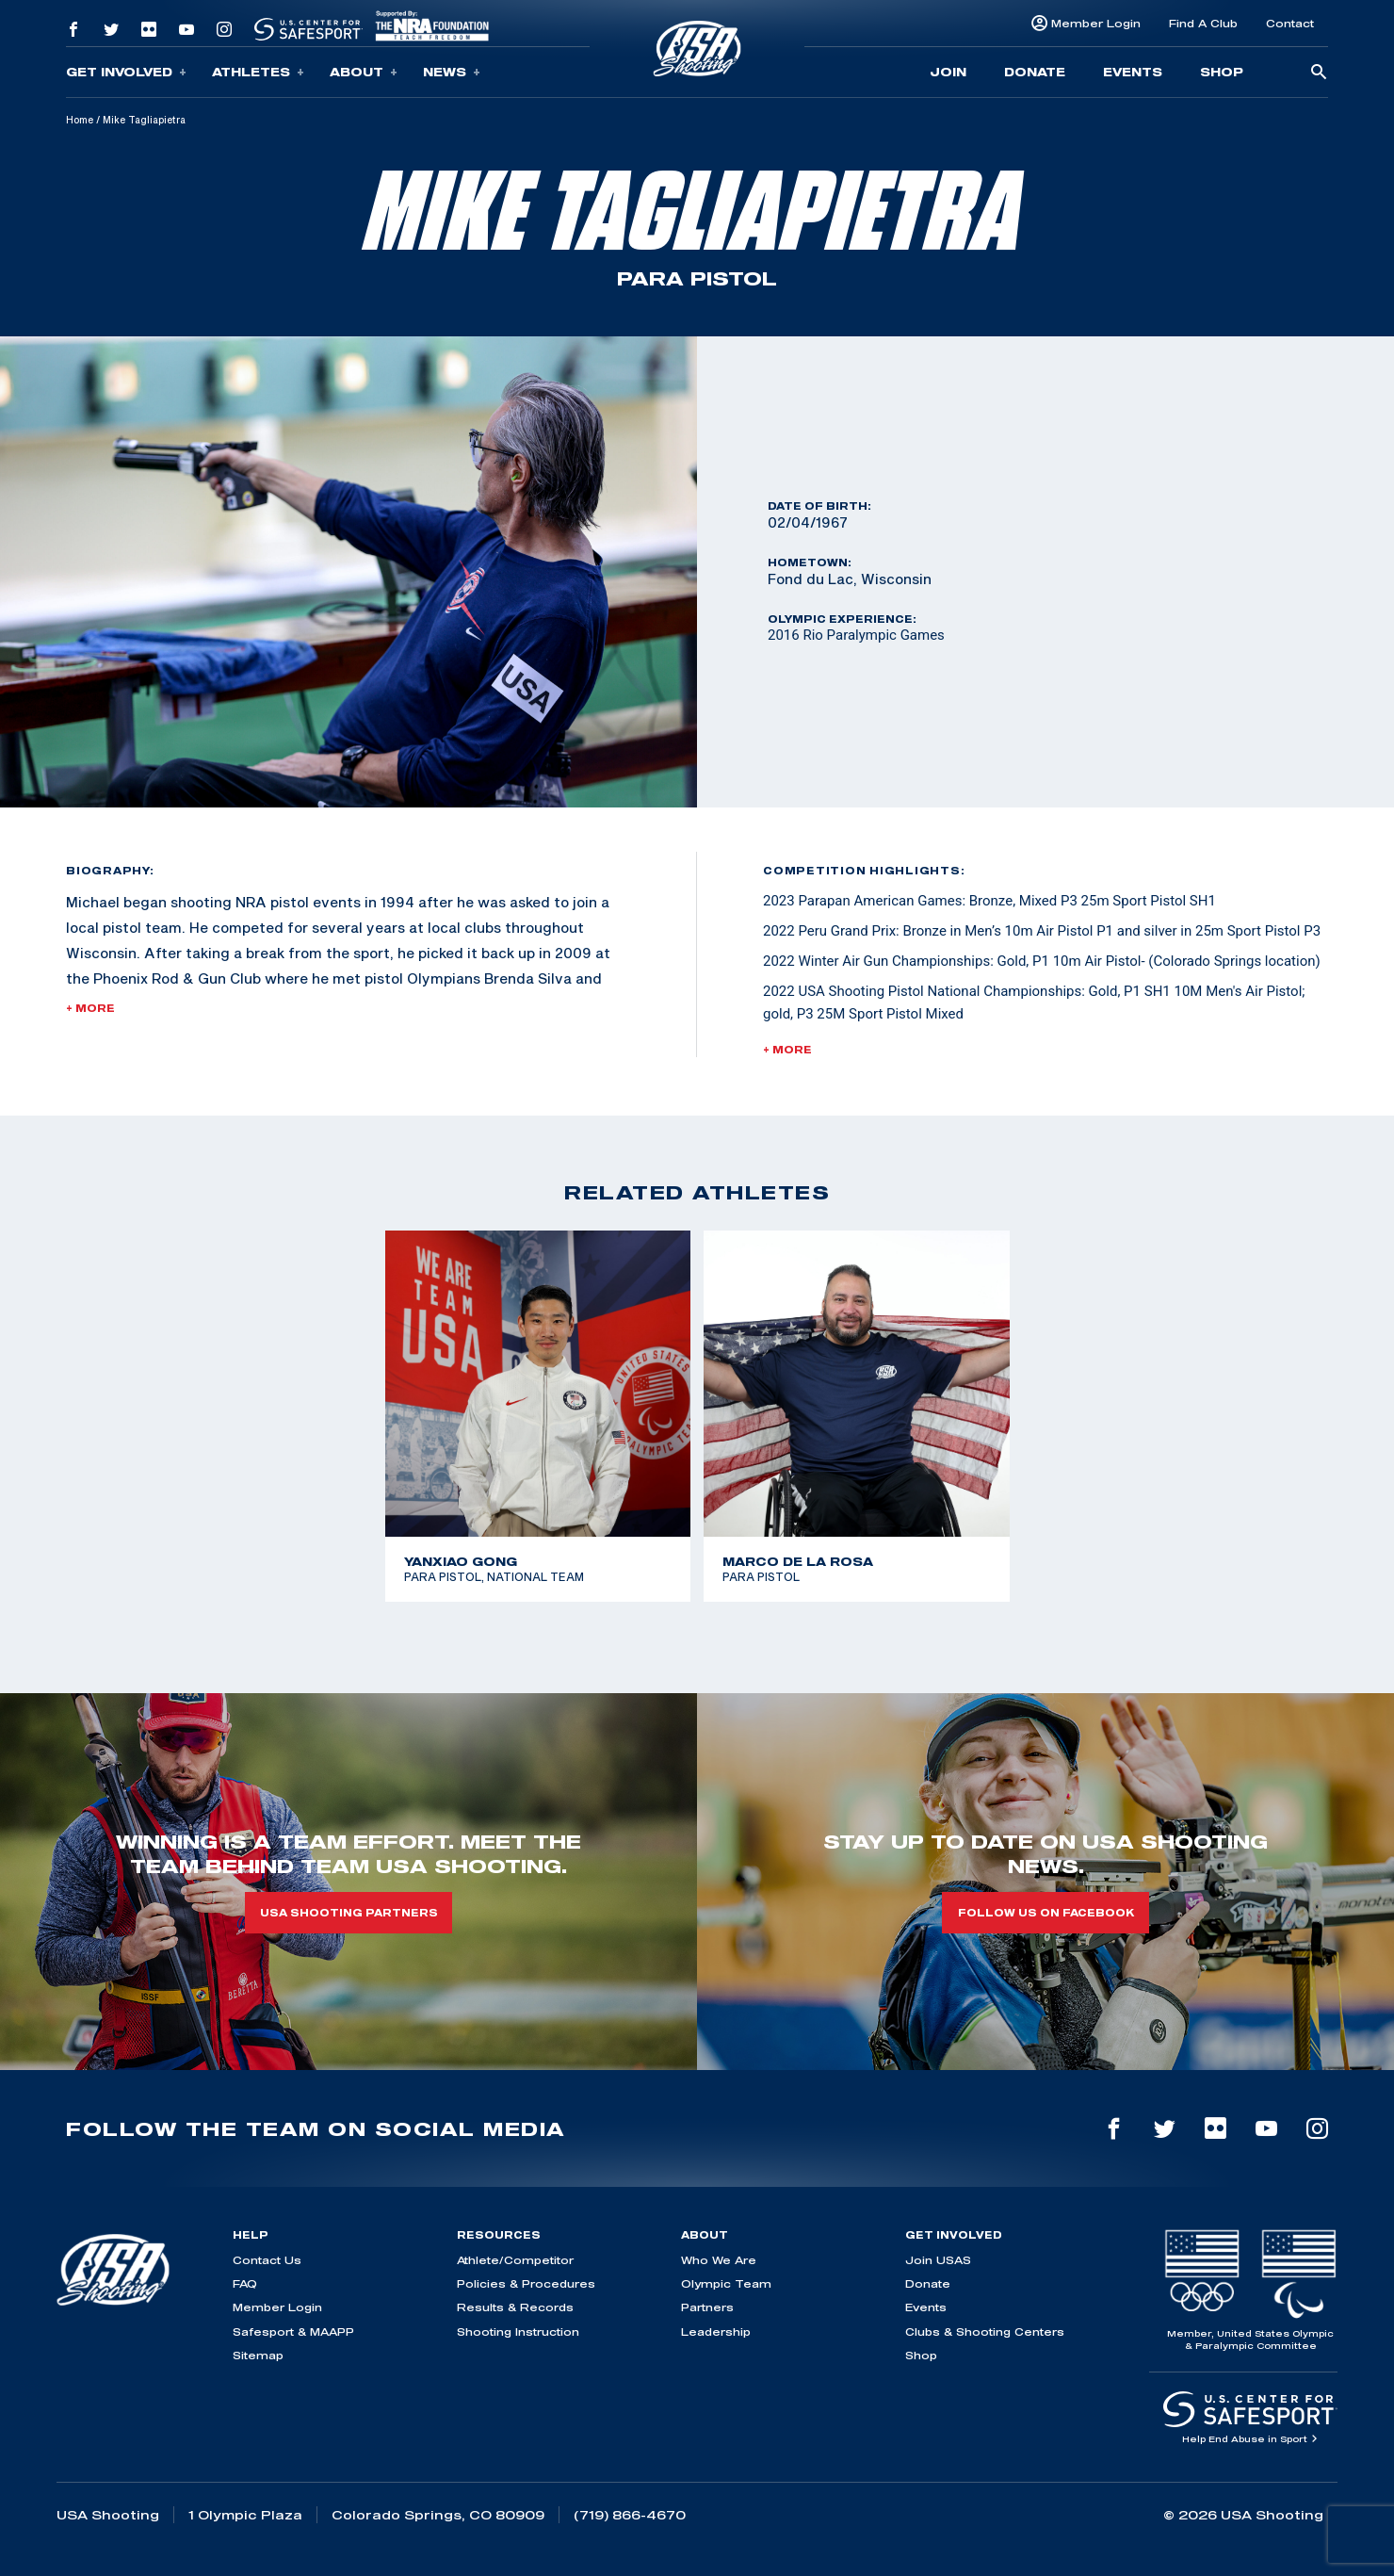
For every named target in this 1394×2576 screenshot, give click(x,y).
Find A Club (1203, 23)
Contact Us (267, 2260)
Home (79, 119)
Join (948, 71)
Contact (1290, 23)
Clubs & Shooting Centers (984, 2331)
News (451, 72)
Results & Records (515, 2307)
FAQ (245, 2283)
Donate (1034, 71)
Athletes (258, 72)
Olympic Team (726, 2283)
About (363, 72)
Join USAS (938, 2260)
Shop (1221, 71)
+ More (90, 1008)
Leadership (716, 2331)
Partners (707, 2307)
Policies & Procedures (526, 2283)
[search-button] (1318, 73)
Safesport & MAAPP (293, 2331)
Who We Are (718, 2260)
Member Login (1096, 23)
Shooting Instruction (518, 2331)
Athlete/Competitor (515, 2260)
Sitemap (258, 2355)
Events (1132, 71)
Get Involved (126, 72)
